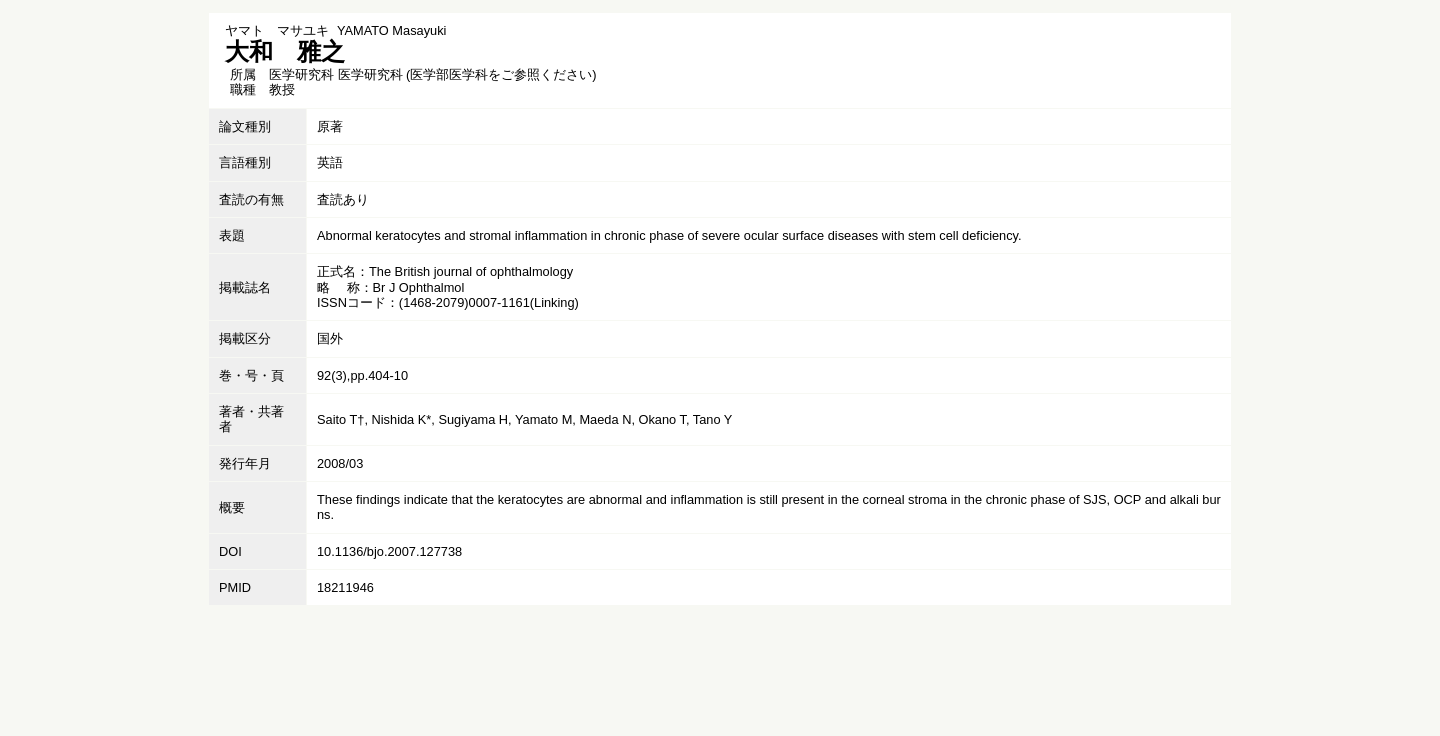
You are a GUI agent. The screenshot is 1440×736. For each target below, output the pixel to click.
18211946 (345, 587)
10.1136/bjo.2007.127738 (389, 551)
